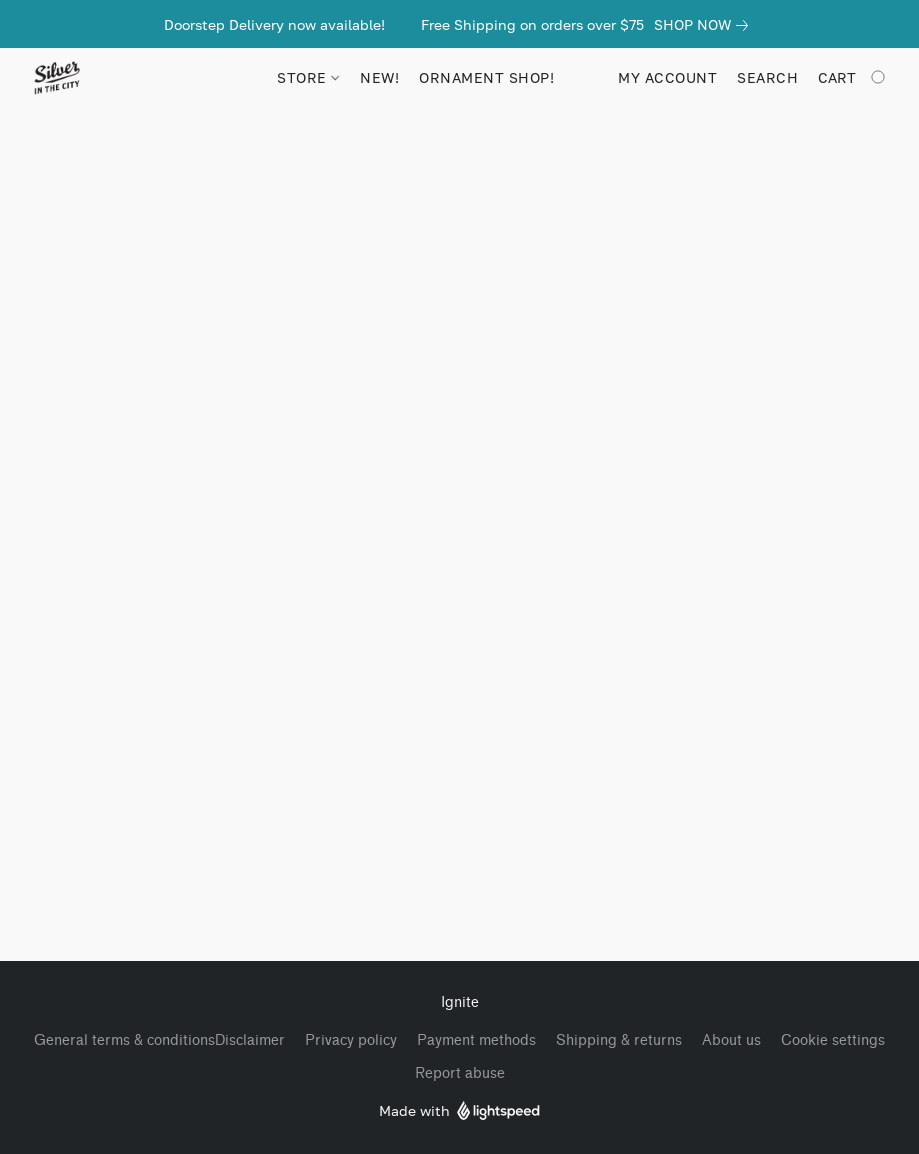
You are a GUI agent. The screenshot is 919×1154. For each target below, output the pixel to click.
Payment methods (476, 1040)
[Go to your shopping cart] (853, 78)
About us (731, 1040)
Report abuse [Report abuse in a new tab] (460, 1073)
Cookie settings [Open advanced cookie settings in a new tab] (833, 1040)
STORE (308, 77)
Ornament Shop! (486, 77)
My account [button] (667, 77)
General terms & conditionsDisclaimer (159, 1040)
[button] (56, 78)
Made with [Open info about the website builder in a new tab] (459, 1111)
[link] (705, 25)
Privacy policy (351, 1040)
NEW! (379, 77)
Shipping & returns (619, 1040)
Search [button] (767, 77)
